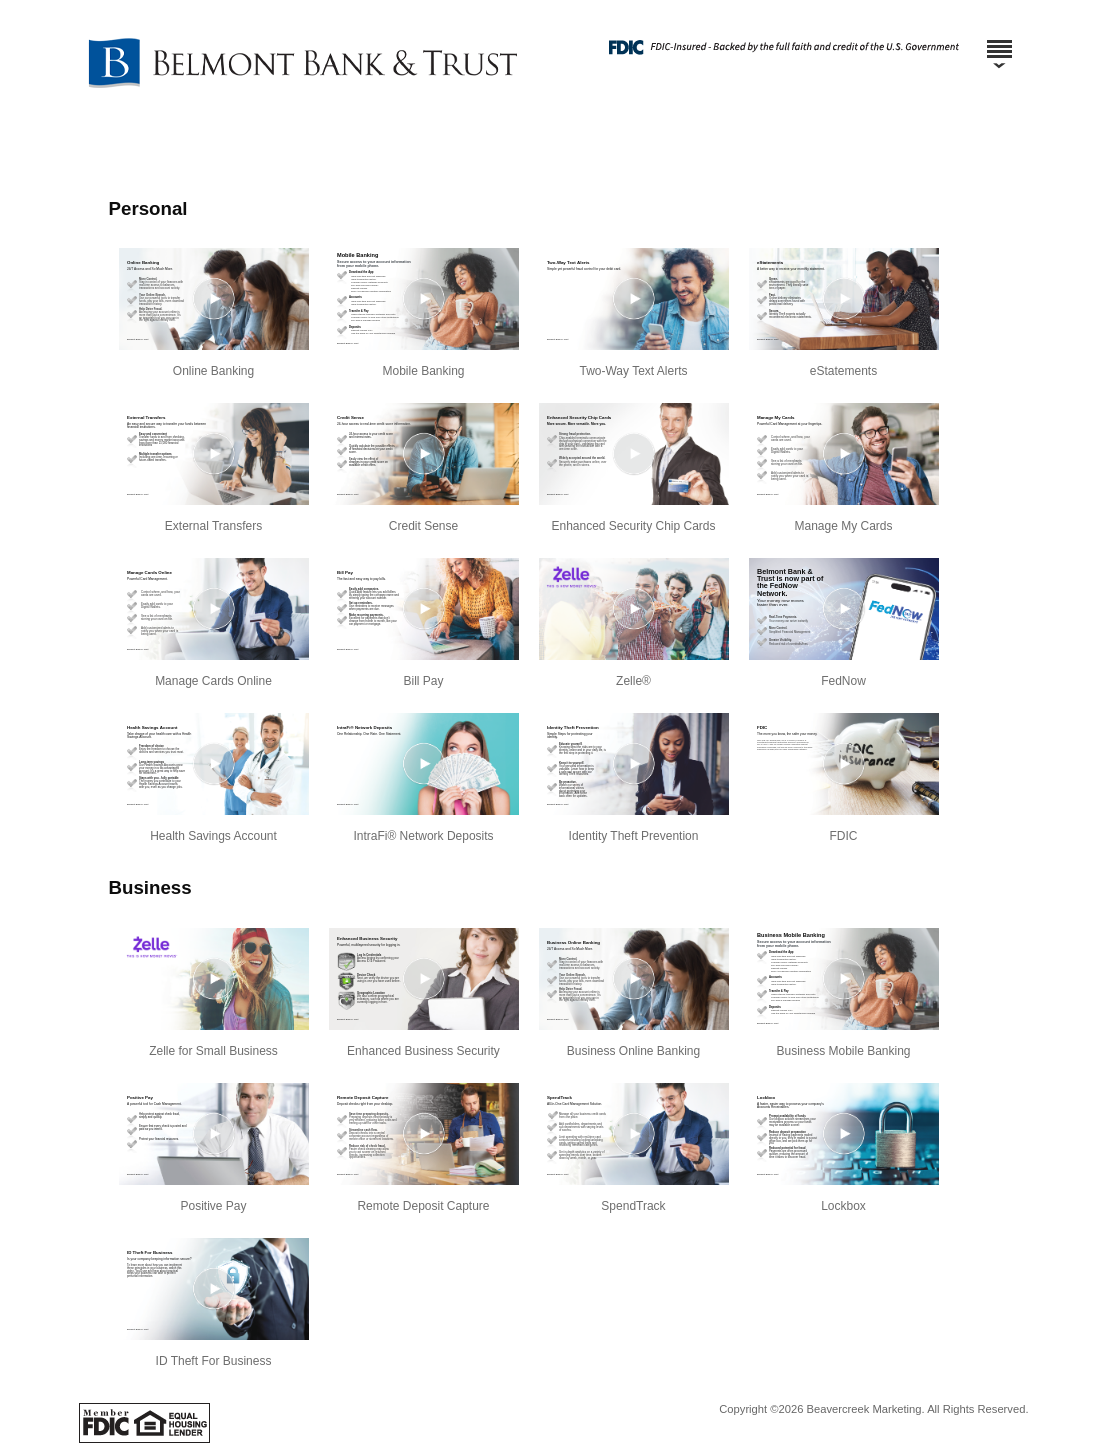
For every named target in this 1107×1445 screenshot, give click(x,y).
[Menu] (999, 40)
